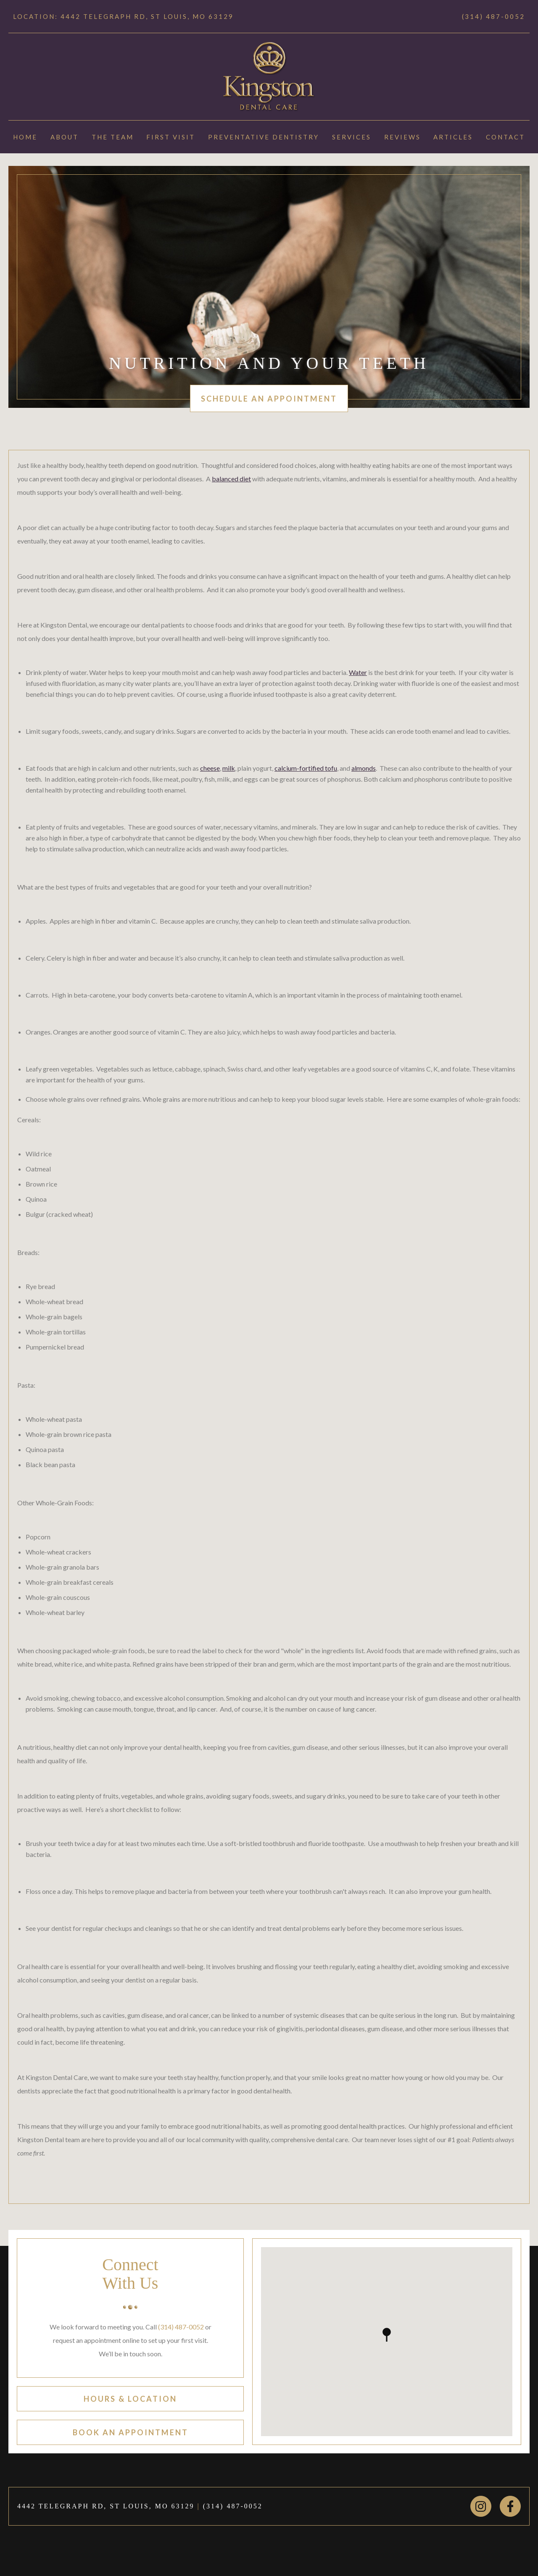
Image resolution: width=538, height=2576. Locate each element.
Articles (453, 137)
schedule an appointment (269, 398)
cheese (210, 768)
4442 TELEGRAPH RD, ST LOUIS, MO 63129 (106, 2506)
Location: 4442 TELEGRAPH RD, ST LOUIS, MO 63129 (123, 16)
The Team (113, 137)
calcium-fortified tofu (305, 768)
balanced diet (231, 479)
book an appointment (130, 2432)
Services (351, 137)
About (64, 137)
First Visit (170, 137)
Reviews (402, 137)
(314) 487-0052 (493, 16)
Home (25, 137)
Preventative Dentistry (263, 137)
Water (358, 672)
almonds (363, 768)
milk (228, 768)
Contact (505, 137)
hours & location (130, 2398)
